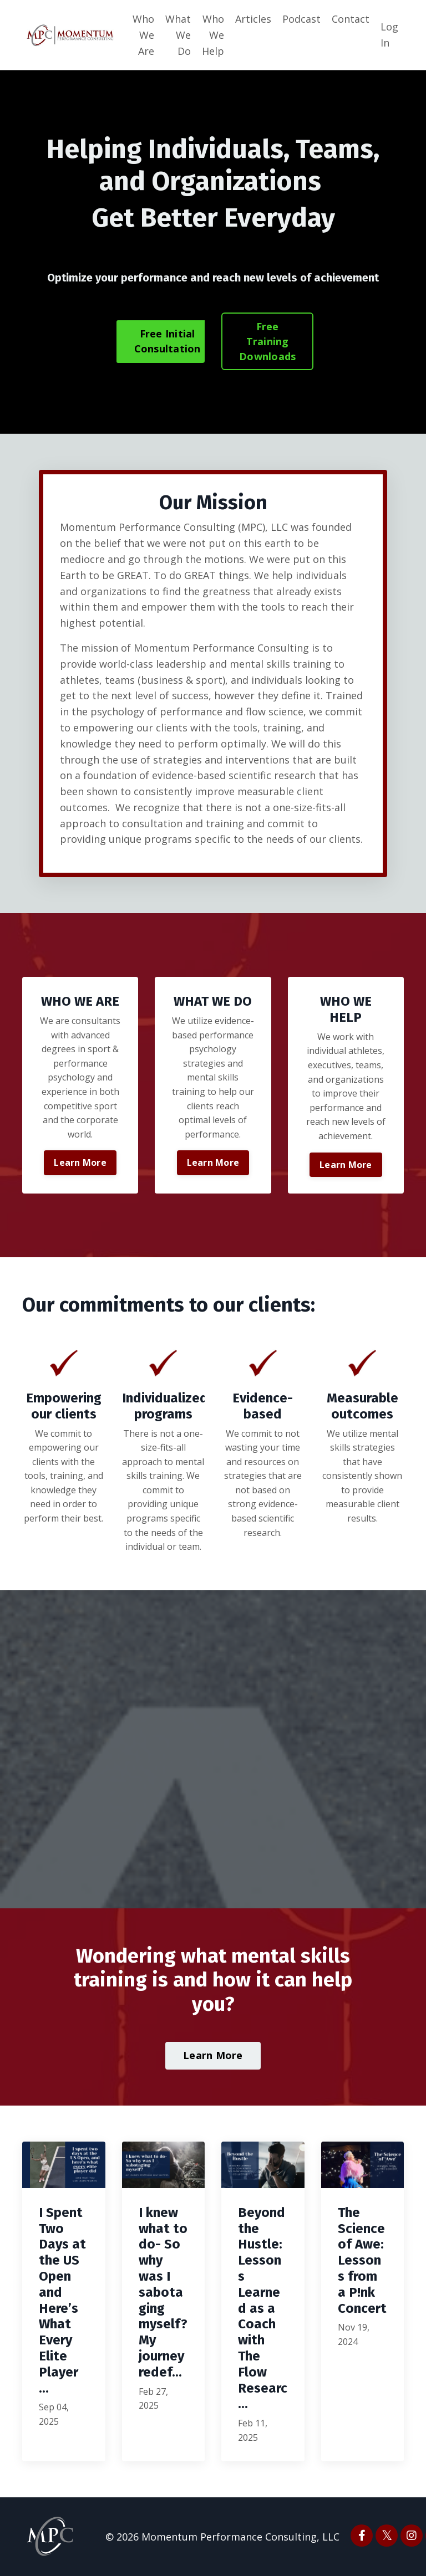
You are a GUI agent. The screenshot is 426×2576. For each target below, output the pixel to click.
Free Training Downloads (267, 341)
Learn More (80, 1162)
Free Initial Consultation (167, 341)
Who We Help (213, 35)
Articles (253, 18)
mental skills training (280, 663)
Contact (350, 18)
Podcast (301, 18)
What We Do (178, 35)
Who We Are (143, 35)
